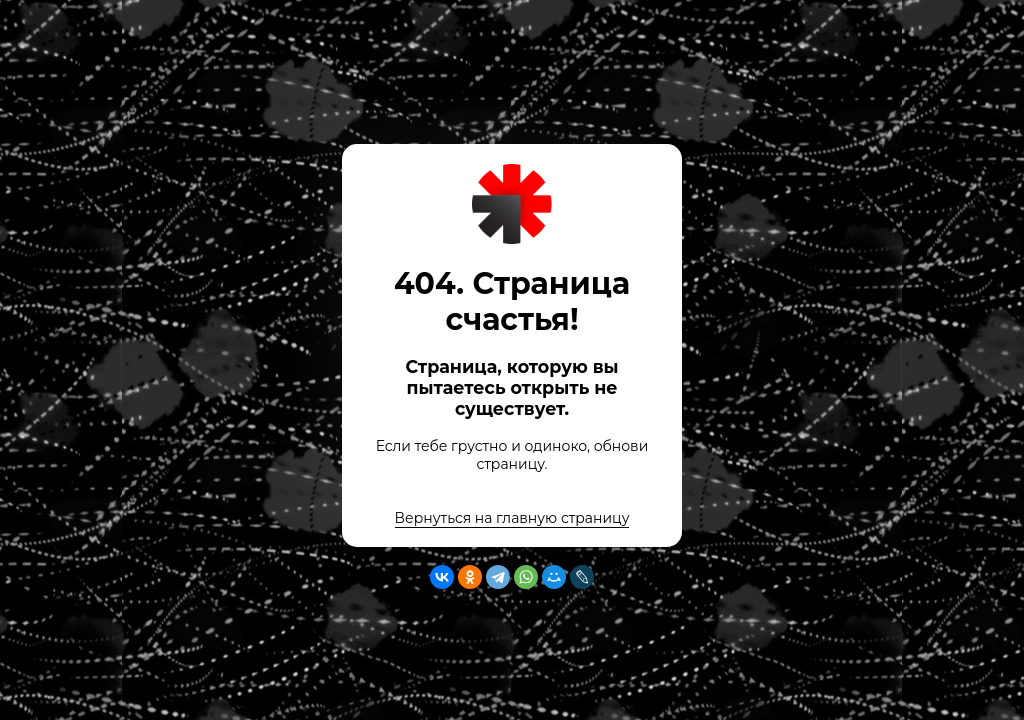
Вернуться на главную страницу (512, 518)
